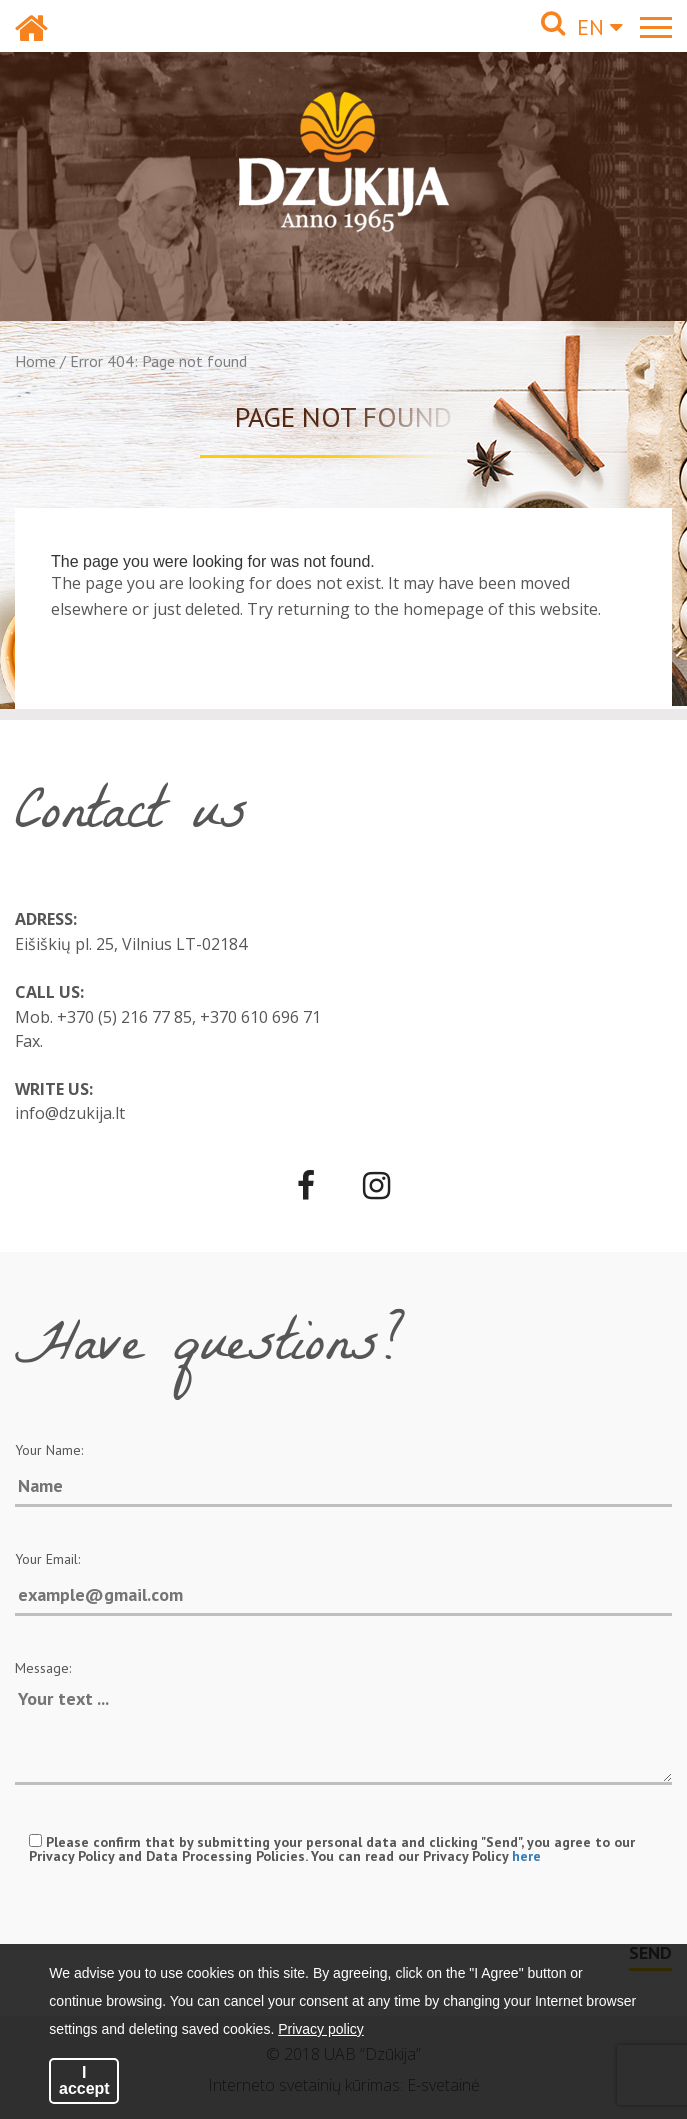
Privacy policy (321, 2029)
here (526, 1856)
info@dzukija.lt (70, 1113)
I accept (84, 2080)
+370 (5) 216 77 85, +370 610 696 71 (189, 1017)
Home (35, 361)
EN (600, 27)
